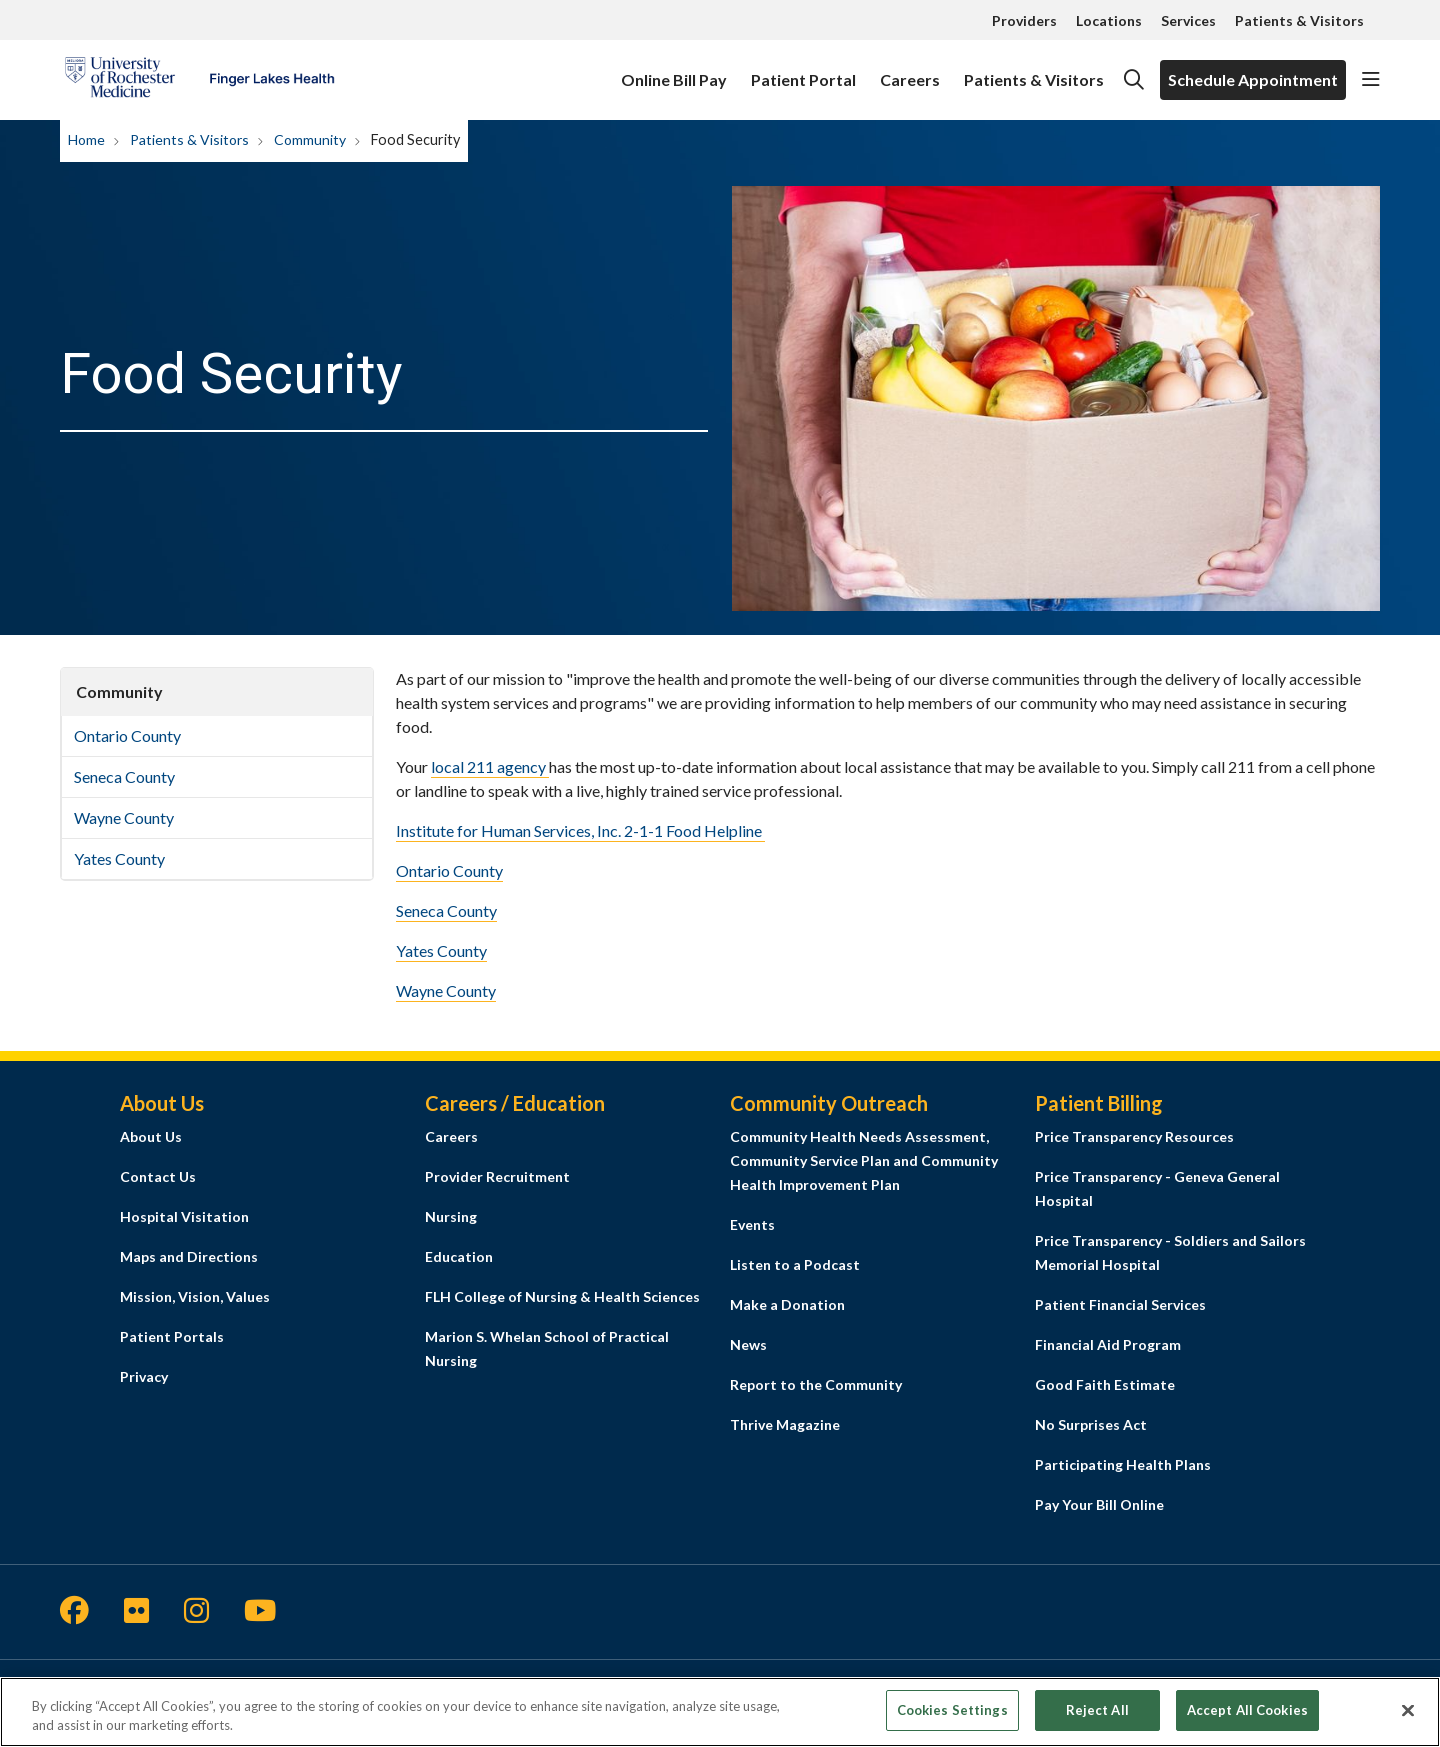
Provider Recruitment (497, 1176)
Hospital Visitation (184, 1216)
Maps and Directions (189, 1256)
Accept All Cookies (1247, 1721)
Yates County (119, 858)
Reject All (1097, 1721)
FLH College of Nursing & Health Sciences (562, 1296)
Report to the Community (816, 1384)
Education (459, 1256)
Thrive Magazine (785, 1424)
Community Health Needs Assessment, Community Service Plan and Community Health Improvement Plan (864, 1160)
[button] (1371, 80)
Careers (910, 70)
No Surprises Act (1091, 1424)
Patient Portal (803, 70)
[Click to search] (1134, 80)
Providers (1024, 20)
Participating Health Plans (1123, 1464)
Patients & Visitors (1299, 20)
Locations (1109, 20)
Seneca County (124, 776)
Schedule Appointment (1253, 79)
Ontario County (127, 735)
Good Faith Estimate (1105, 1384)
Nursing (451, 1216)
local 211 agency (490, 766)
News (748, 1344)
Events (752, 1224)
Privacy (144, 1376)
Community (119, 691)
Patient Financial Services (1120, 1304)
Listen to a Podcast (795, 1264)
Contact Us (158, 1176)
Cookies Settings (952, 1721)
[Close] (1408, 1722)
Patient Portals (172, 1336)
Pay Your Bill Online (1099, 1504)
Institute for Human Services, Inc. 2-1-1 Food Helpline (580, 830)
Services (1188, 20)
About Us (151, 1136)
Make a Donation (787, 1304)
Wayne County (124, 817)
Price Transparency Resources (1134, 1136)
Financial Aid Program (1108, 1344)
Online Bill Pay (674, 70)
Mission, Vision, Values (195, 1296)
